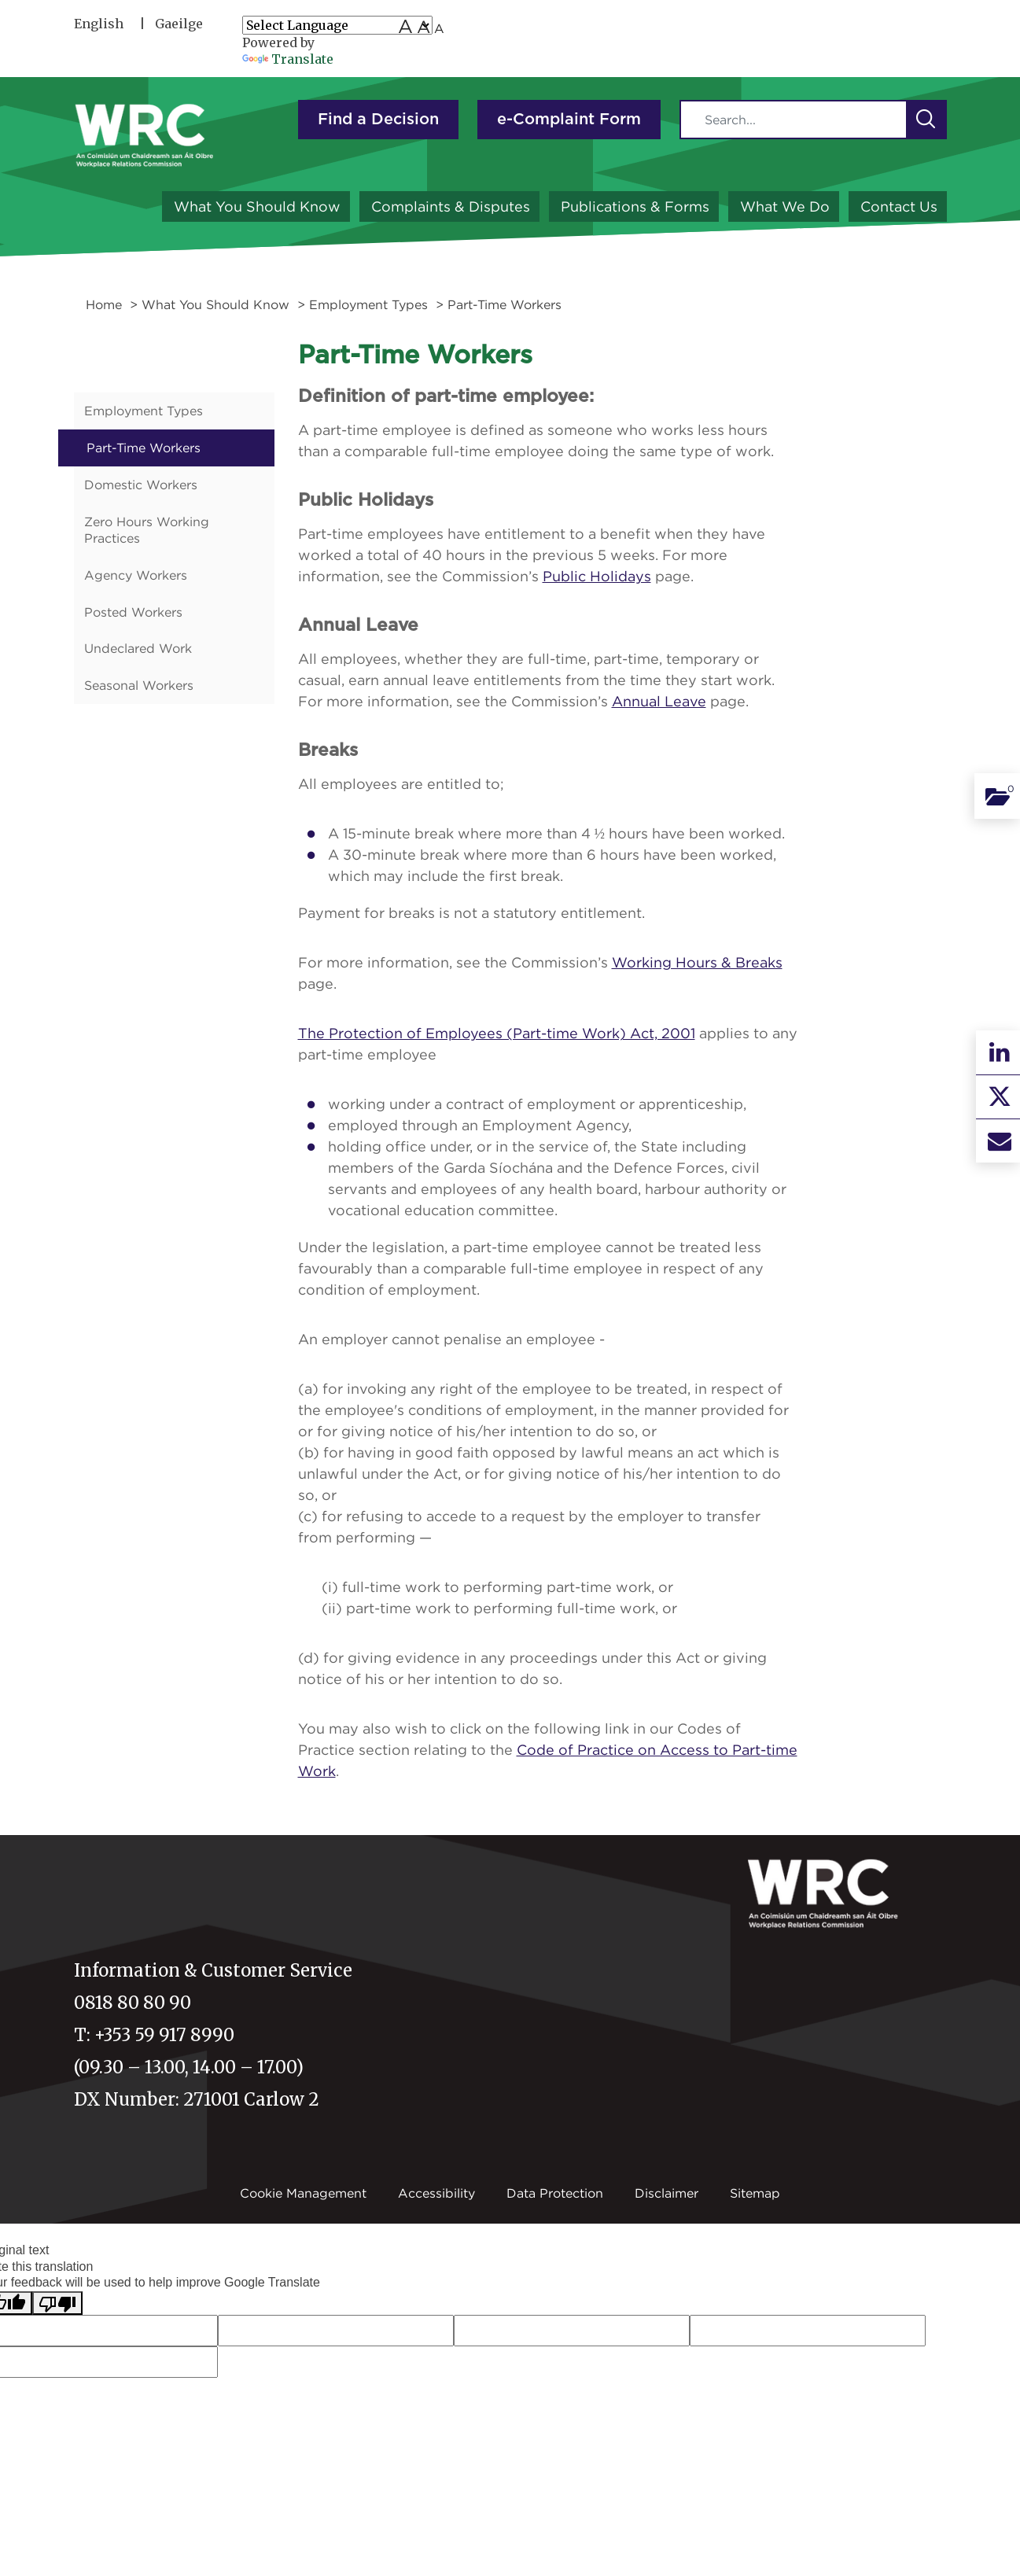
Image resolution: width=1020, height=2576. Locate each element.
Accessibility (436, 2193)
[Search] (793, 119)
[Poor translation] (57, 2303)
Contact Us (898, 206)
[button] (925, 119)
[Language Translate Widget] (337, 25)
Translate (287, 59)
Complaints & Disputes (450, 206)
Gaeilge (179, 23)
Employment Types (368, 304)
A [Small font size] (439, 28)
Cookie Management (303, 2193)
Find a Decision (378, 119)
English (98, 23)
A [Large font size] (405, 26)
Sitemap (755, 2193)
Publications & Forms (635, 206)
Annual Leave (659, 701)
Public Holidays (597, 576)
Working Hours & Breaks (697, 962)
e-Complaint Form (569, 119)
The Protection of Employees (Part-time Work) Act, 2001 (496, 1033)
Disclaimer (666, 2193)
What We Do (785, 206)
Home (104, 304)
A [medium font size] (423, 26)
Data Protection (554, 2193)
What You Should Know (257, 206)
